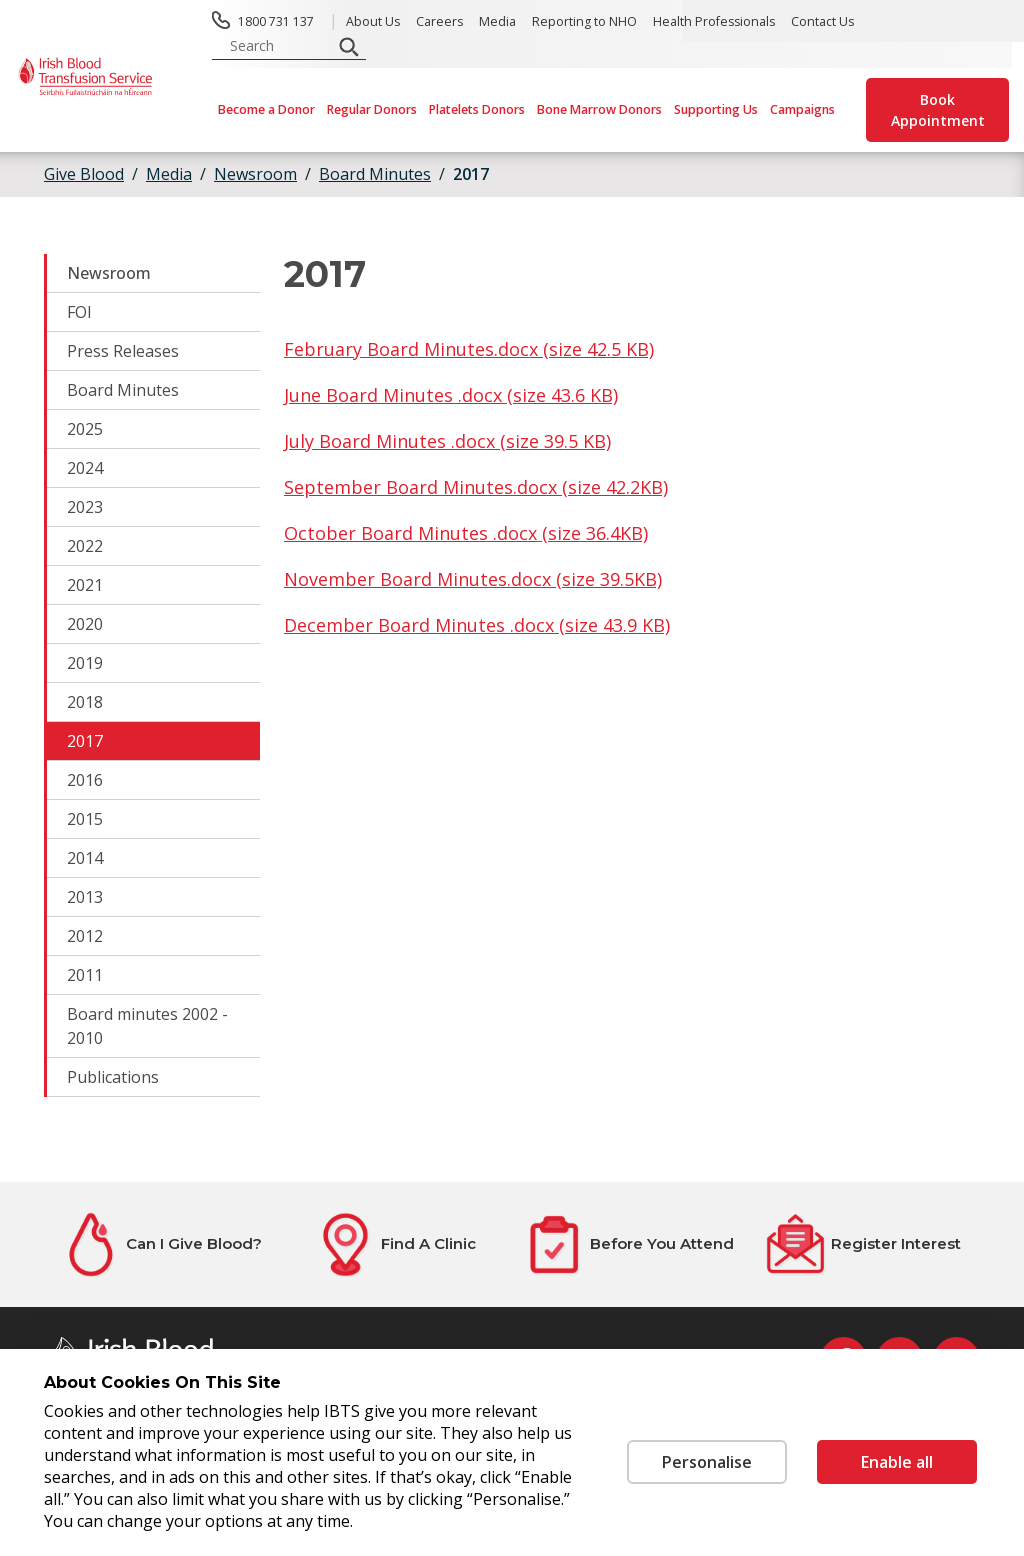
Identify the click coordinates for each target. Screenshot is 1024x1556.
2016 (85, 780)
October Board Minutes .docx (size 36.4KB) (466, 533)
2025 (85, 429)
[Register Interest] (863, 1244)
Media (497, 21)
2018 (85, 702)
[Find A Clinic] (395, 1244)
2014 (85, 858)
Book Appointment (938, 110)
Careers (439, 21)
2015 (85, 819)
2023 (85, 507)
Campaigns (802, 109)
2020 (85, 624)
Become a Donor (266, 109)
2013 (85, 897)
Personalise (707, 1462)
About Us (373, 21)
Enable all (897, 1462)
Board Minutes (123, 390)
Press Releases (123, 351)
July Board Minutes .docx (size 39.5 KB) (447, 441)
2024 (85, 468)
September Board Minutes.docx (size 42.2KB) (476, 487)
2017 (471, 174)
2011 (85, 975)
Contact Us (822, 21)
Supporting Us (716, 109)
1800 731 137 (276, 21)
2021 (85, 585)
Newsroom (109, 273)
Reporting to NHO (584, 21)
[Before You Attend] (629, 1244)
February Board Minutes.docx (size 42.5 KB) (469, 349)
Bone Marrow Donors (599, 109)
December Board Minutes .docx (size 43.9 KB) (477, 625)
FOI (79, 312)
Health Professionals (714, 21)
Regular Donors (372, 109)
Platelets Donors (477, 109)
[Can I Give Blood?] (161, 1244)
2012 (85, 936)
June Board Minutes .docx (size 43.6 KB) (451, 395)
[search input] (278, 45)
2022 (85, 546)
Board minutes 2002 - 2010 (147, 1026)
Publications (113, 1077)
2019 (85, 663)
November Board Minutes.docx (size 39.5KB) (473, 579)
